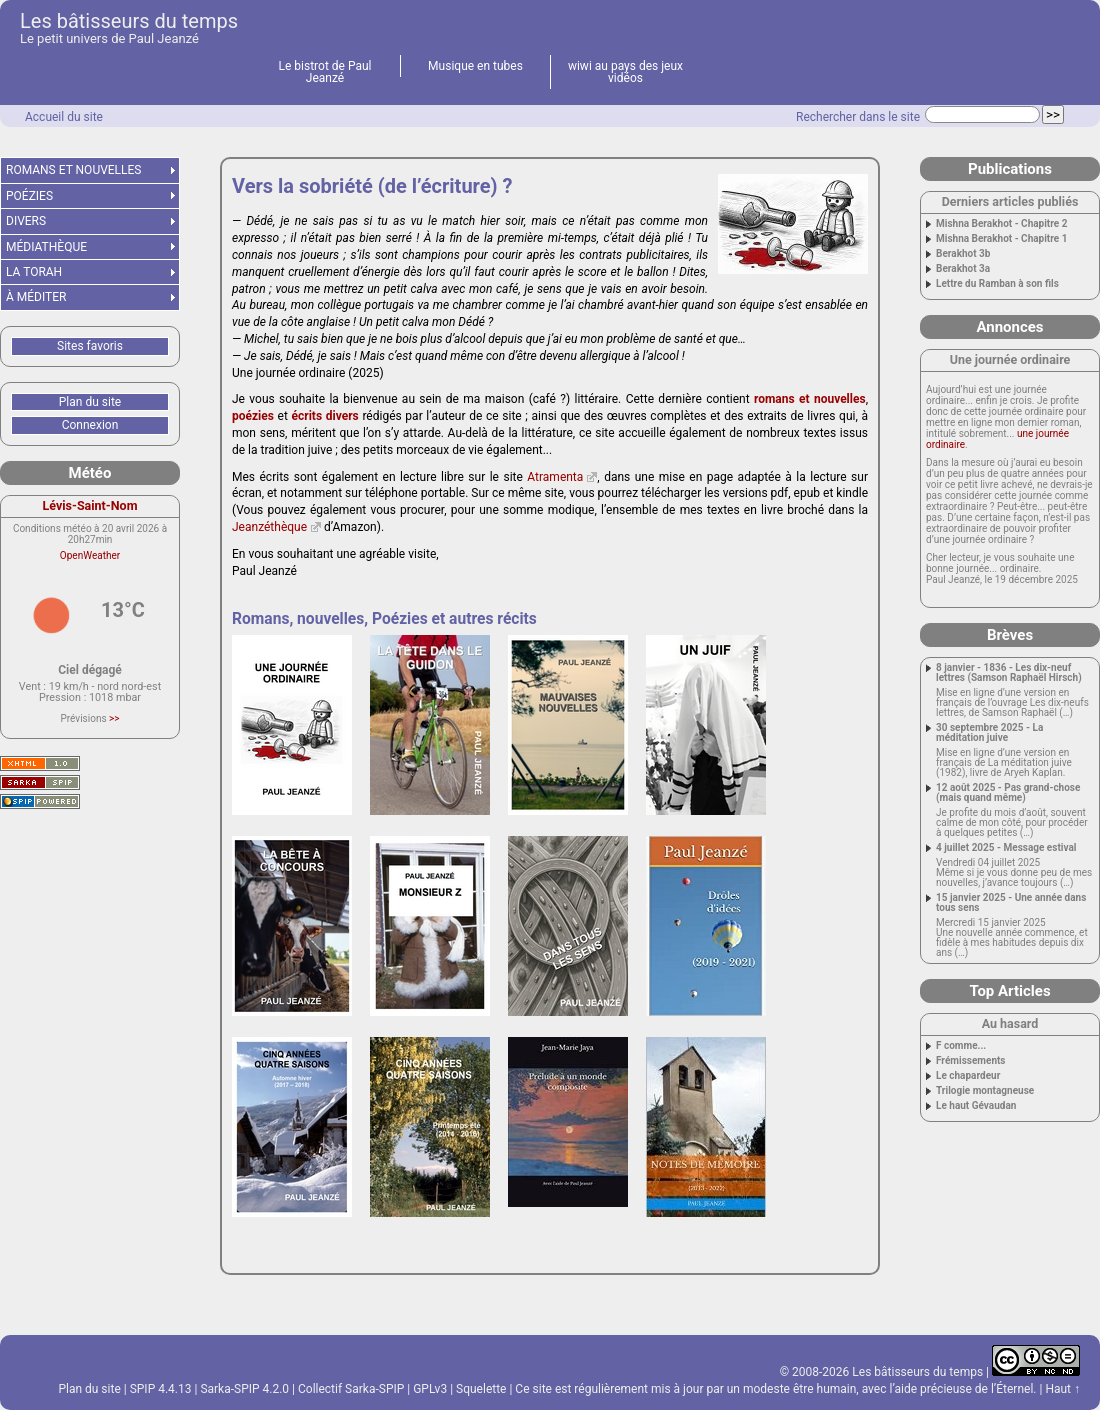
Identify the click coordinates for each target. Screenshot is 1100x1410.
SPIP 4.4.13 (161, 1389)
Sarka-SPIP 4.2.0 (244, 1389)
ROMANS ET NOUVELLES (74, 170)
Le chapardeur (968, 1076)
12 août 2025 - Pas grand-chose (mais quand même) (1008, 793)
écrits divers (325, 416)
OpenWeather (90, 555)
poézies (253, 416)
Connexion (90, 425)
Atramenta (555, 477)
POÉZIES (29, 196)
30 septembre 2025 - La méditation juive (989, 733)
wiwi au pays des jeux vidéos (625, 72)
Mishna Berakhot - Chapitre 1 (1001, 239)
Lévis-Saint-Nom (90, 505)
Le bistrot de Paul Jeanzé (325, 72)
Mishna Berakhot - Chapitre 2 (1001, 224)
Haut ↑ (1062, 1389)
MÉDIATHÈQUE (46, 247)
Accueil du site (64, 117)
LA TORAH (34, 272)
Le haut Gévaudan (976, 1106)
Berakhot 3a (963, 269)
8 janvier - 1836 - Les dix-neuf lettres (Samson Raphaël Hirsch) (1009, 673)
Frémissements (971, 1061)
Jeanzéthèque (269, 527)
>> (114, 718)
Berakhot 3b (963, 254)
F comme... (961, 1046)
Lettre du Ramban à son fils (997, 284)
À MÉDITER (36, 297)
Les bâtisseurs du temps (129, 21)
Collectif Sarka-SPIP (351, 1389)
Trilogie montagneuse (985, 1091)
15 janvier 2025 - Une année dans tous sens (1011, 903)
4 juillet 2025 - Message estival (1006, 848)
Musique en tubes (475, 66)
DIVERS (26, 221)
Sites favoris (90, 346)
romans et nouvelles (810, 399)
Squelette (481, 1389)
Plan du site (90, 402)
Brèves (1010, 635)
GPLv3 (430, 1389)
